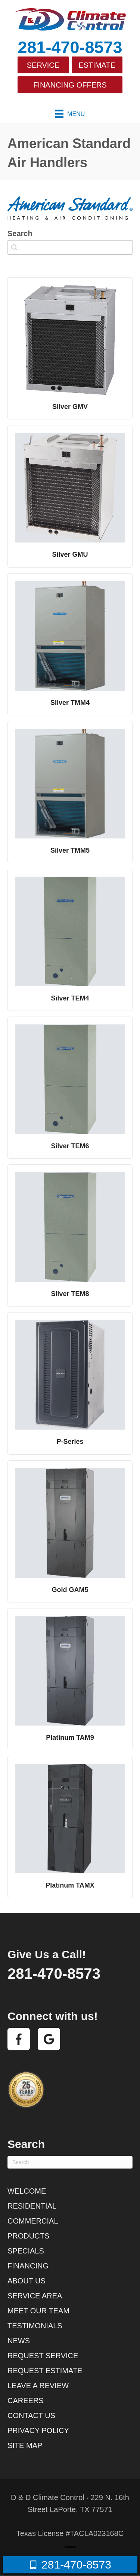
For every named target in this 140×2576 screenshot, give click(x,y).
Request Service (42, 2356)
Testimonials (34, 2326)
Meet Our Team (38, 2311)
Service (43, 65)
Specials (25, 2251)
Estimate (96, 65)
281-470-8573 (70, 47)
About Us (26, 2281)
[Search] (70, 2162)
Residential (31, 2206)
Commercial (32, 2221)
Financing (28, 2266)
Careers (25, 2400)
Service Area (34, 2296)
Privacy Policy (38, 2430)
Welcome (26, 2191)
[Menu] (70, 113)
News (18, 2341)
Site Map (24, 2445)
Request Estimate (44, 2370)
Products (28, 2236)
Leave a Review (38, 2385)
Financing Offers (70, 85)
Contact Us (31, 2415)
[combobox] (70, 247)
